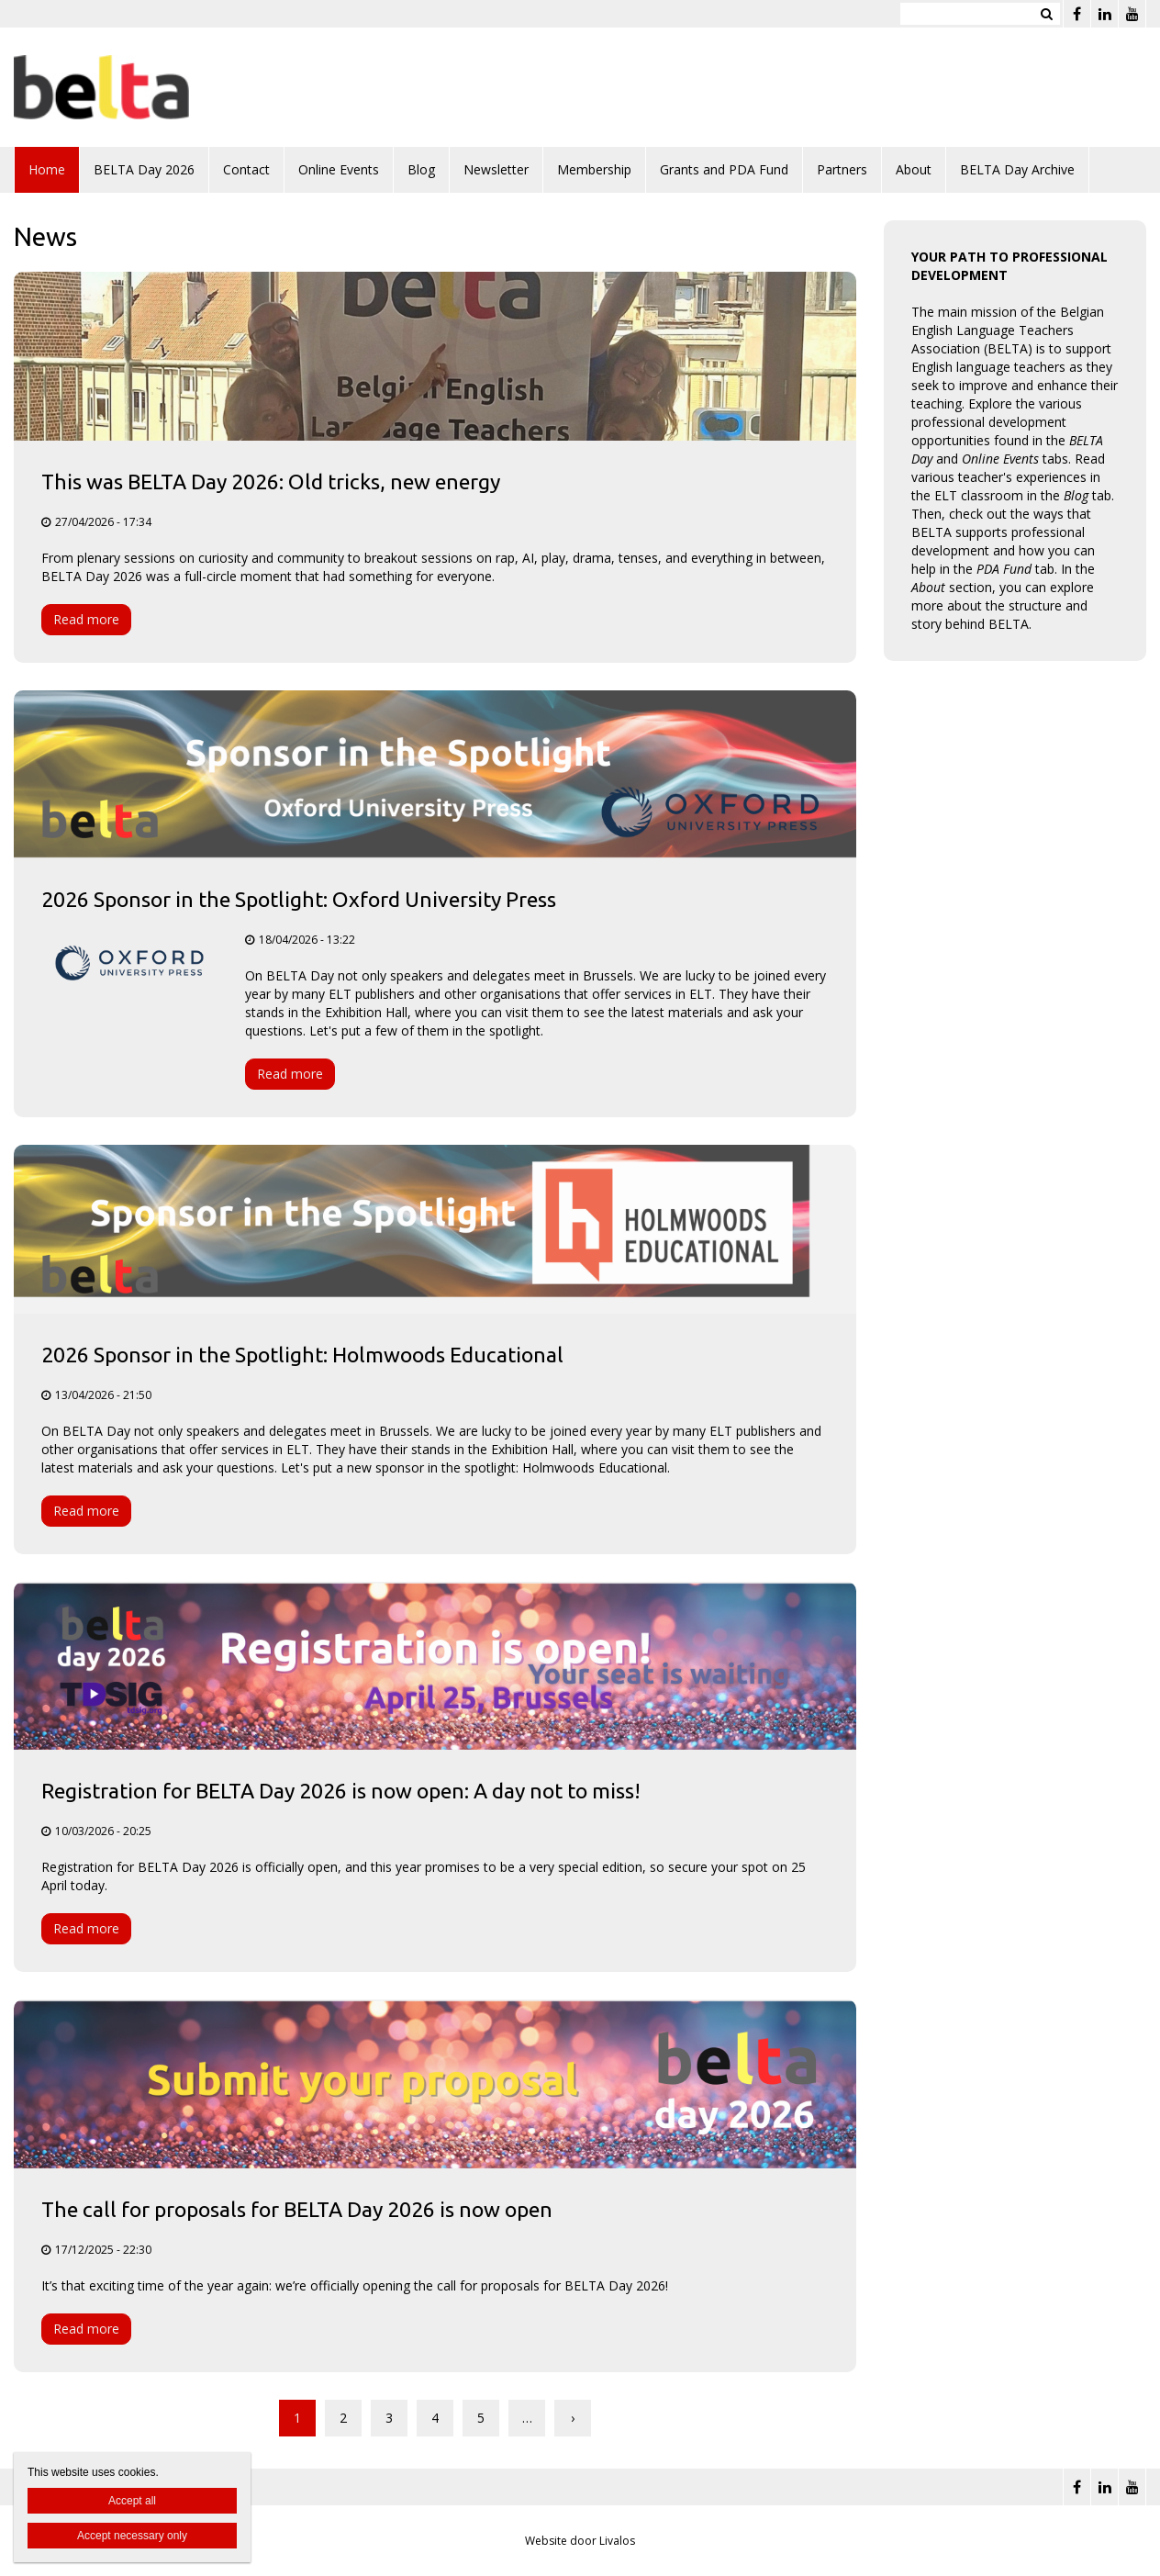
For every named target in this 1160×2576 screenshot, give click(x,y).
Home (46, 169)
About (913, 169)
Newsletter (496, 169)
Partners (842, 169)
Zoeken (1046, 14)
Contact (246, 169)
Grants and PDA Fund (724, 169)
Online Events (338, 169)
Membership (594, 169)
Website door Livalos (580, 2540)
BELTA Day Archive (1017, 169)
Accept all (132, 2500)
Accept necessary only (132, 2535)
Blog (421, 169)
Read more (86, 619)
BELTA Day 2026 (144, 169)
